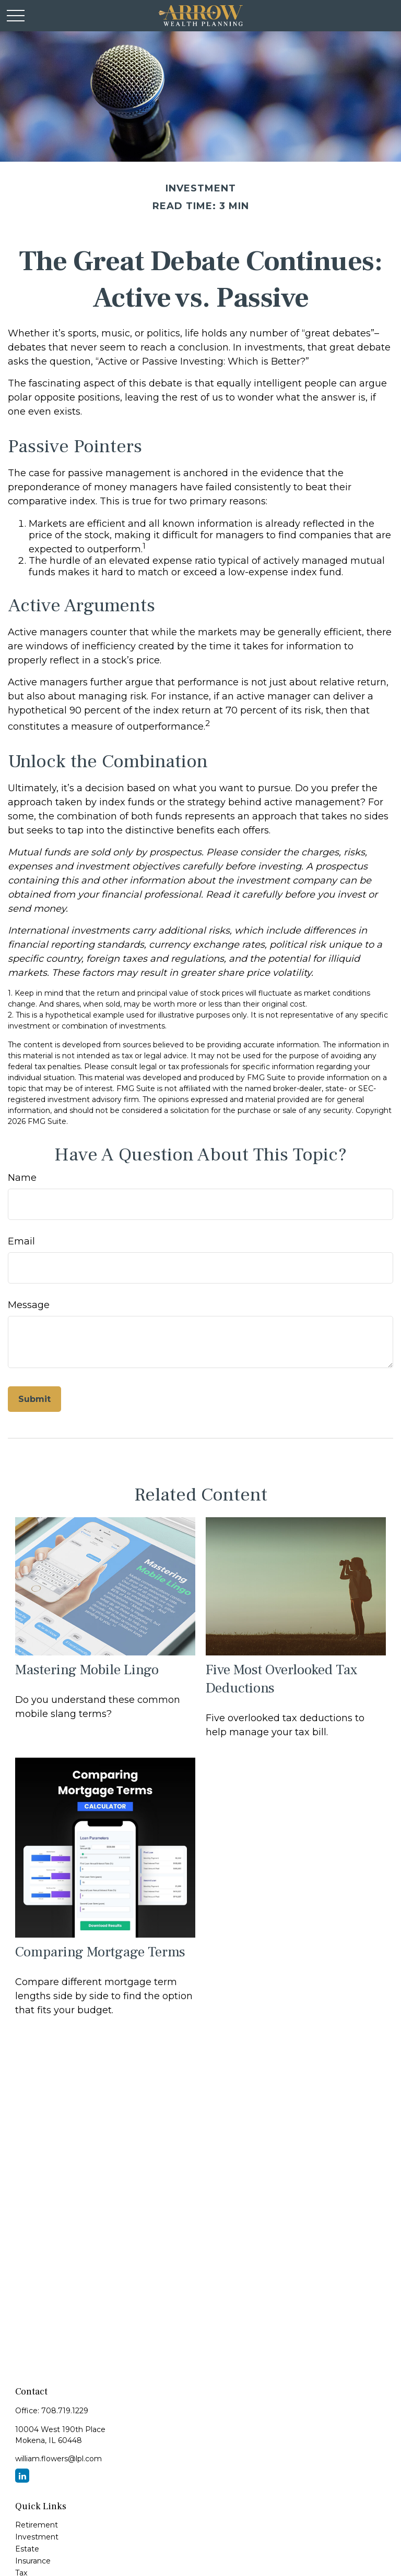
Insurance (33, 2561)
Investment (36, 2537)
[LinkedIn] (22, 2476)
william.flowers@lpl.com (58, 2458)
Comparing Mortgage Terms (100, 1952)
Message (29, 1305)
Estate (27, 2549)
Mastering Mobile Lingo (87, 1670)
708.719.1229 (64, 2410)
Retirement (36, 2525)
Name (22, 1177)
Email (21, 1241)
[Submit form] (34, 1399)
